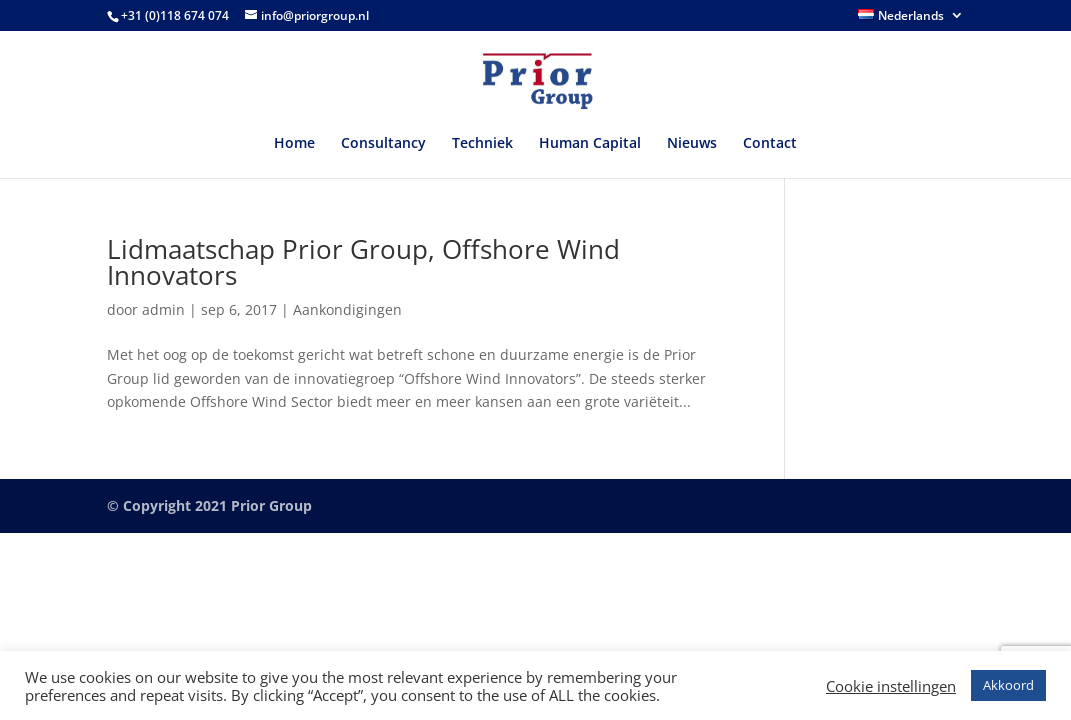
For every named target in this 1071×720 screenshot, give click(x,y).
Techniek (482, 144)
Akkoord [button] (1008, 685)
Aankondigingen (347, 309)
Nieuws (692, 144)
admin (163, 309)
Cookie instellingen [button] (891, 686)
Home (294, 144)
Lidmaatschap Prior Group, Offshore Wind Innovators (363, 262)
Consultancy (383, 144)
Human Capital (590, 144)
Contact (770, 144)
